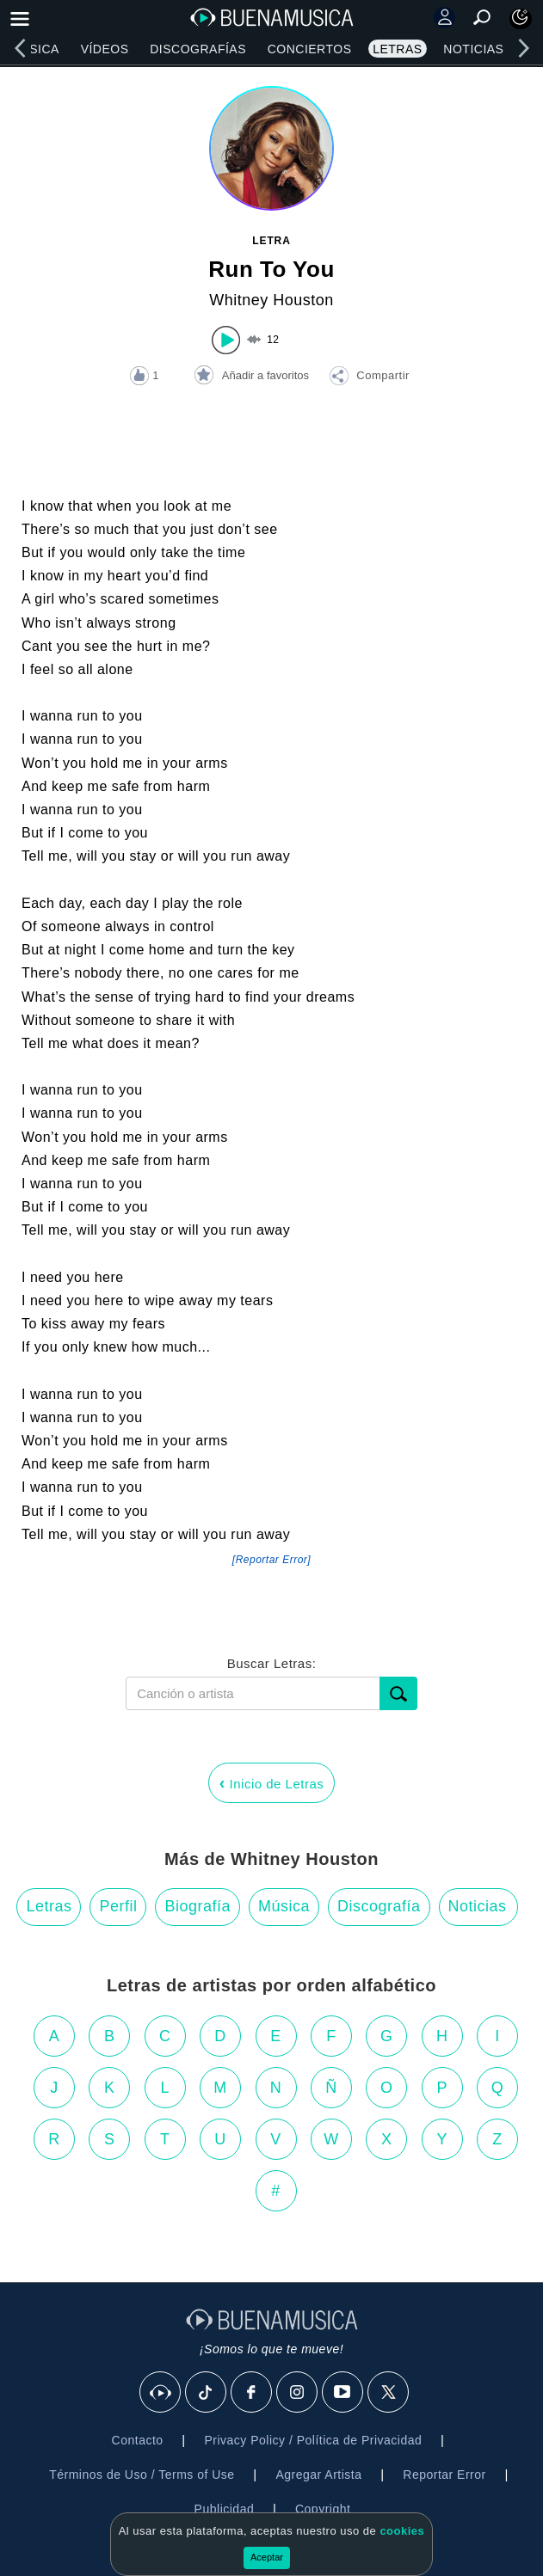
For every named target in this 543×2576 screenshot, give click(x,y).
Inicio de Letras (271, 1782)
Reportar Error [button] (444, 2474)
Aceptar (266, 2557)
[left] (19, 48)
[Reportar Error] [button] (271, 1560)
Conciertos (310, 49)
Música (34, 49)
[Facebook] (252, 2392)
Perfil (118, 1906)
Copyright (322, 2509)
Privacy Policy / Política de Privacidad (313, 2440)
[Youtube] (343, 2392)
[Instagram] (297, 2392)
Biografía (197, 1906)
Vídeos (105, 49)
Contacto (138, 2440)
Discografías (198, 49)
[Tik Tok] (206, 2392)
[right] (523, 48)
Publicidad (224, 2509)
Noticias (473, 49)
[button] (369, 378)
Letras (397, 49)
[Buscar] (398, 1693)
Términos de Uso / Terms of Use (141, 2474)
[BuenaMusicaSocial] (161, 2392)
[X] (389, 2392)
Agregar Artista (318, 2474)
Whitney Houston (271, 300)
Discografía (379, 1906)
